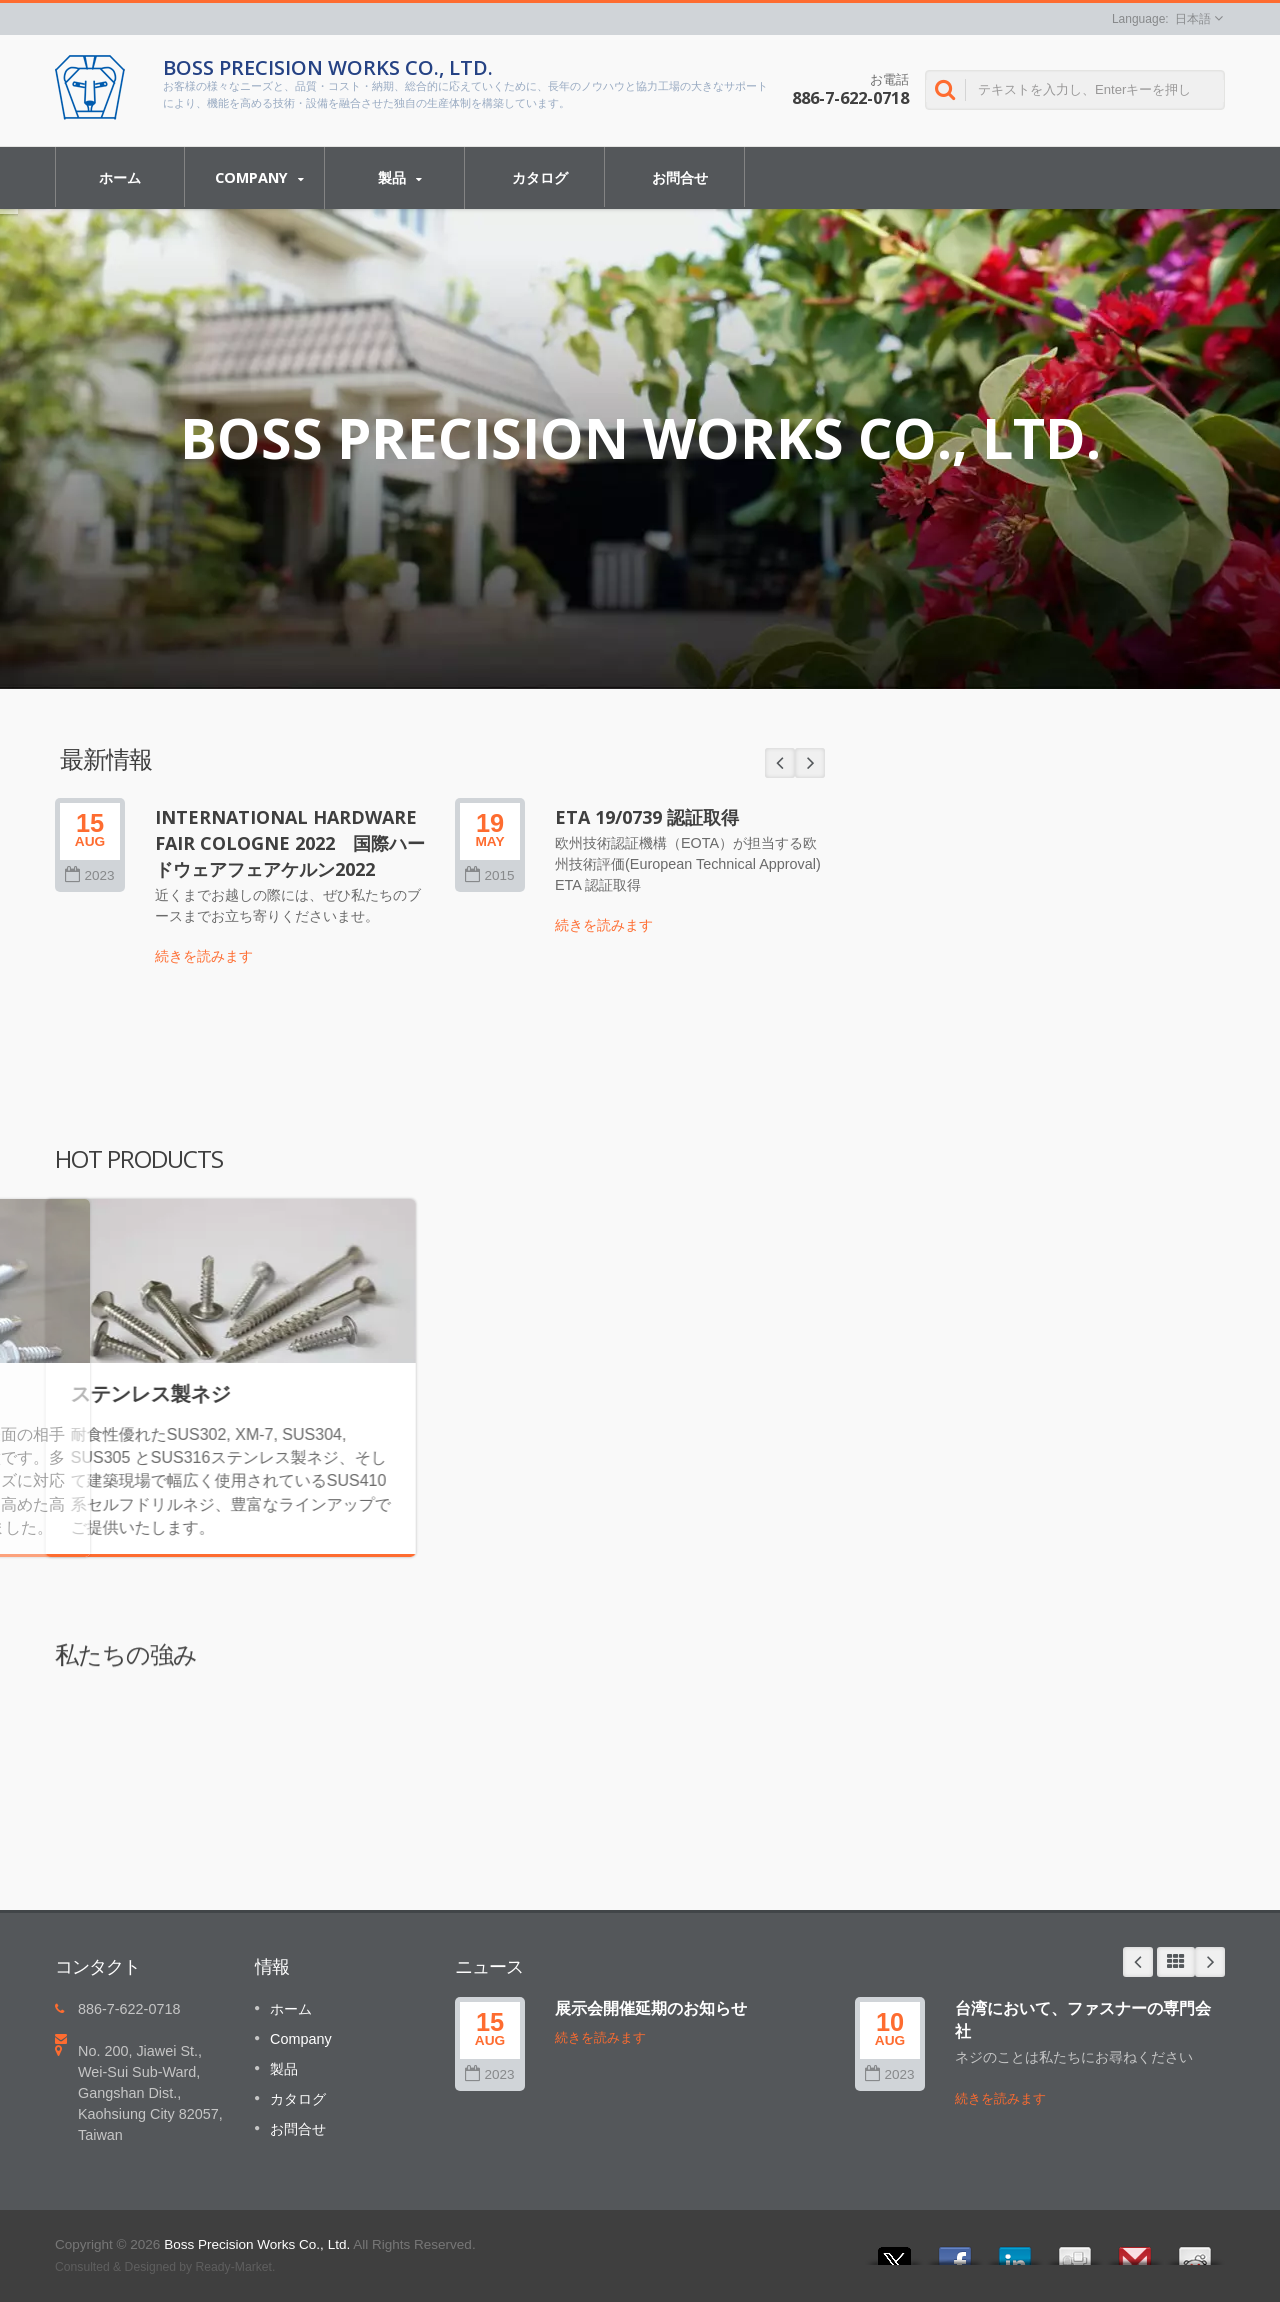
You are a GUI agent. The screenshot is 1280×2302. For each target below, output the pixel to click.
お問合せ (679, 177)
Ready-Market (234, 2267)
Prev (1138, 1962)
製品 (399, 178)
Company (259, 178)
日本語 (1193, 19)
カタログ (539, 177)
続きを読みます (600, 2037)
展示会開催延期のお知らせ (651, 2008)
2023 (489, 2074)
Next (1210, 1962)
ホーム (120, 177)
